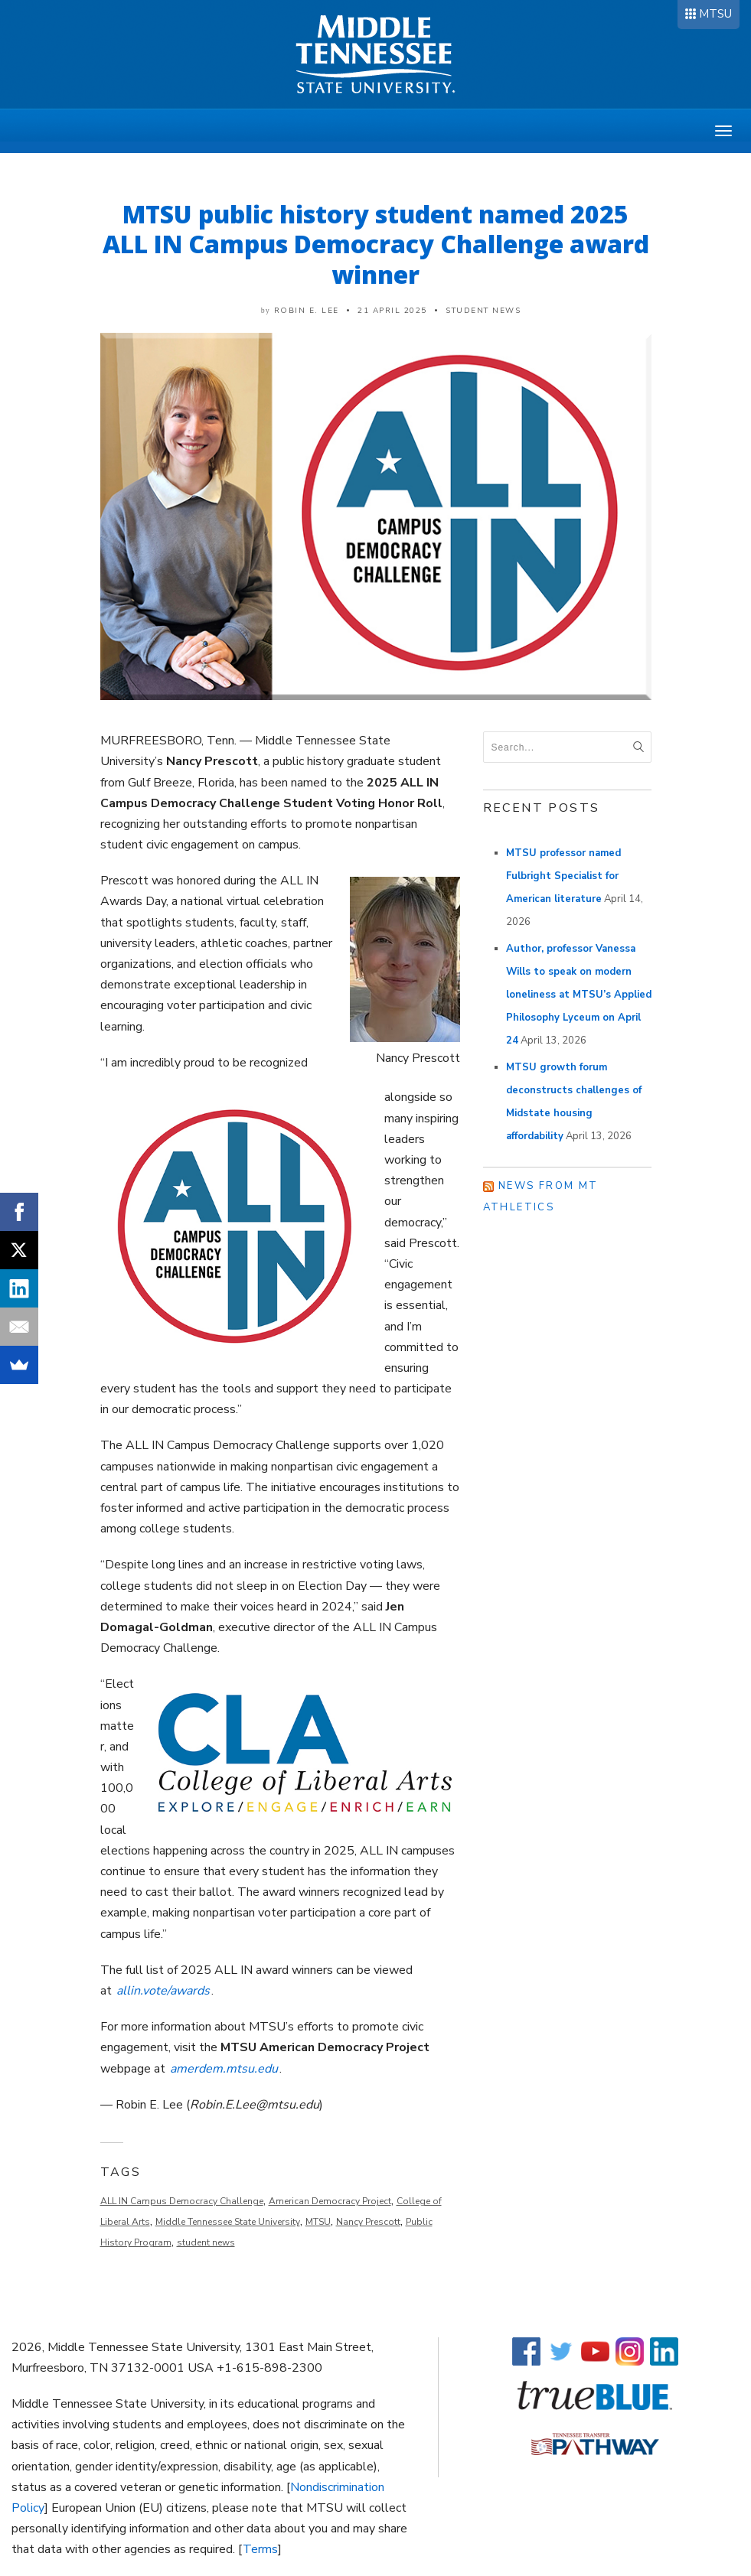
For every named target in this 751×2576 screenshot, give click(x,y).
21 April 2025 (392, 310)
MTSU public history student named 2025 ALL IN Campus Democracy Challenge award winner (376, 244)
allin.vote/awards (163, 1990)
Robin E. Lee (306, 310)
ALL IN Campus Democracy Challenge (181, 2201)
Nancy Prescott (368, 2222)
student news (206, 2242)
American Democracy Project (330, 2201)
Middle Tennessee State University (227, 2222)
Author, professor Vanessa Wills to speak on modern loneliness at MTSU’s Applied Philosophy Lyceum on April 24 (578, 994)
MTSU (715, 13)
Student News (483, 310)
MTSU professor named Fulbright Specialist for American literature (563, 876)
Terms (260, 2549)
